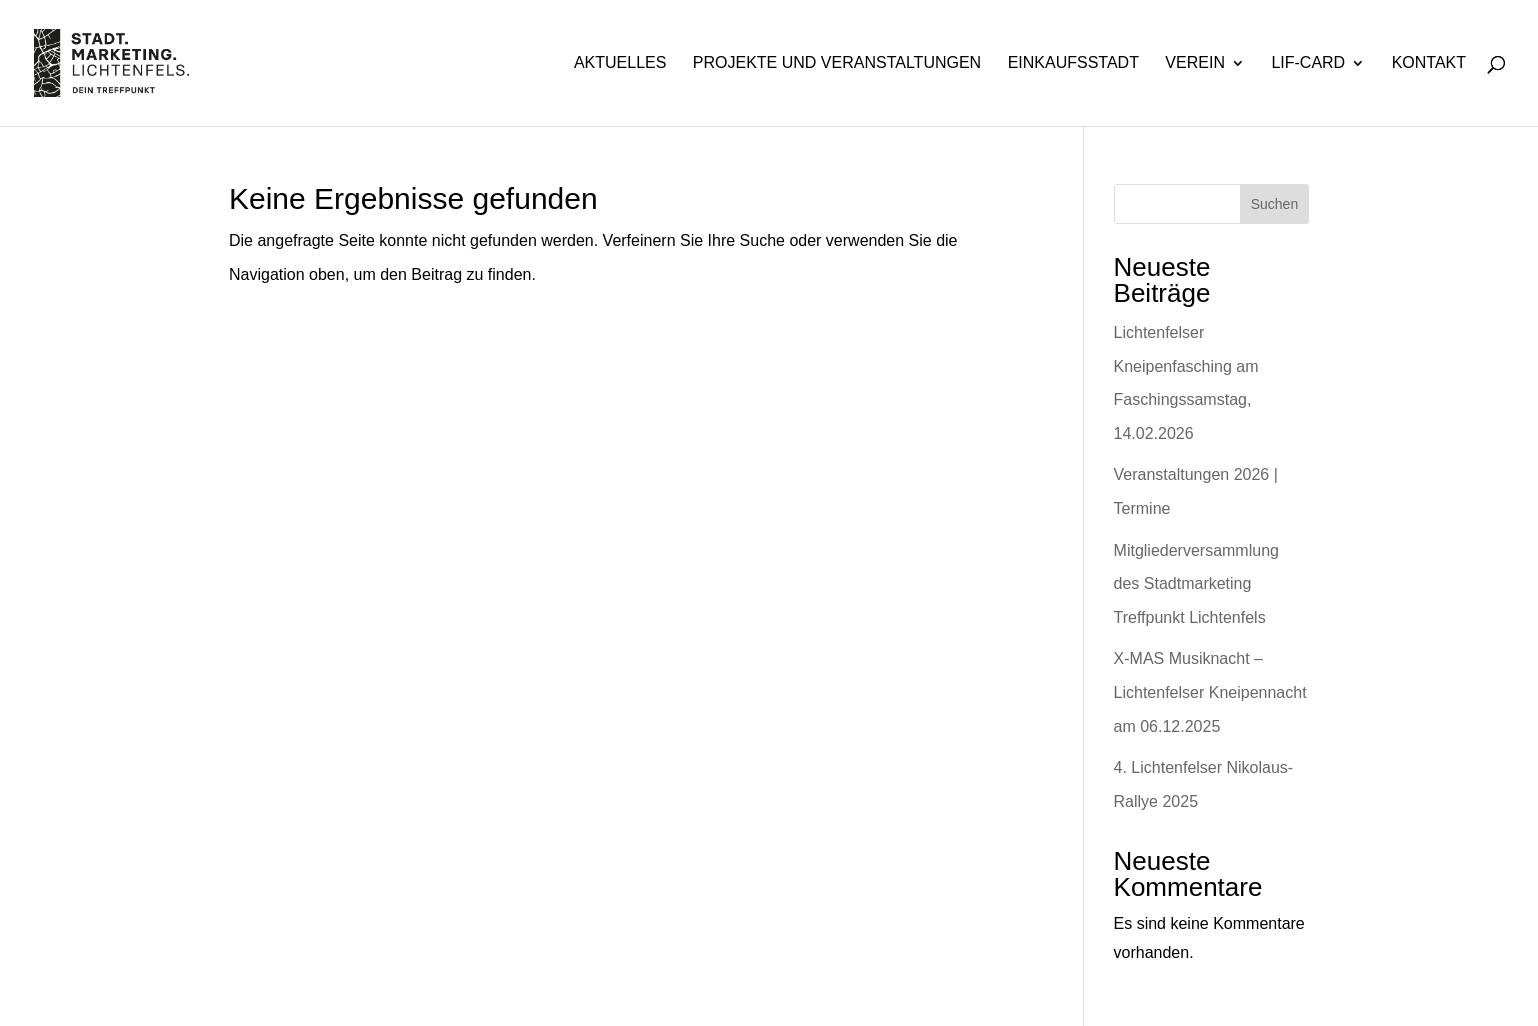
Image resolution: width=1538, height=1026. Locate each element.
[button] (44, 982)
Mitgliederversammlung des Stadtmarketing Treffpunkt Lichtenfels (1196, 584)
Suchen (1274, 204)
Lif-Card (1308, 63)
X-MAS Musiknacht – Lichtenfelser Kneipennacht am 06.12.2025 (1210, 692)
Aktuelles (620, 63)
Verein (1195, 63)
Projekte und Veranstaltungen (837, 63)
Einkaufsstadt (1073, 63)
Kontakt (1429, 63)
